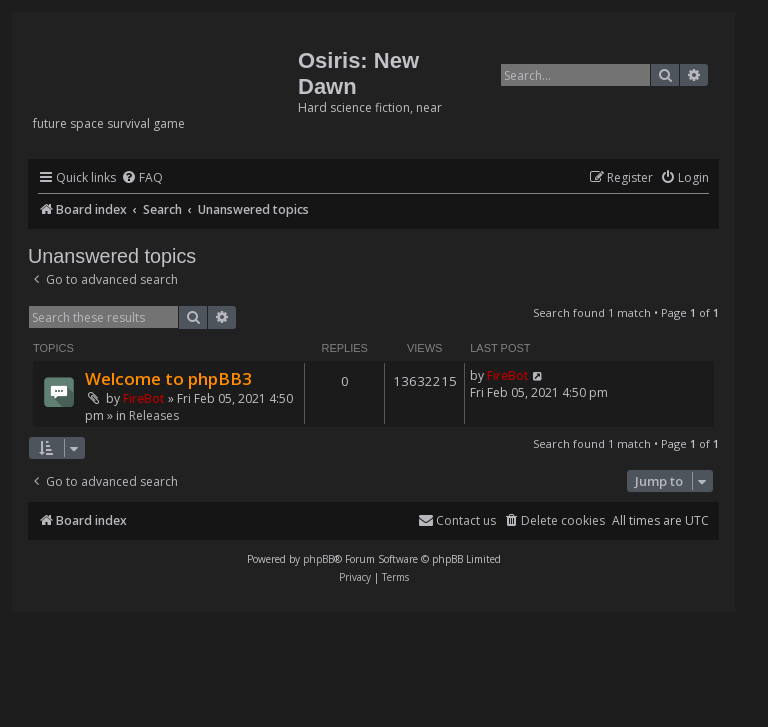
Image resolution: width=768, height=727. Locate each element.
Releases (154, 415)
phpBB (318, 559)
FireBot (144, 398)
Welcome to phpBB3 (168, 378)
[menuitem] (142, 178)
